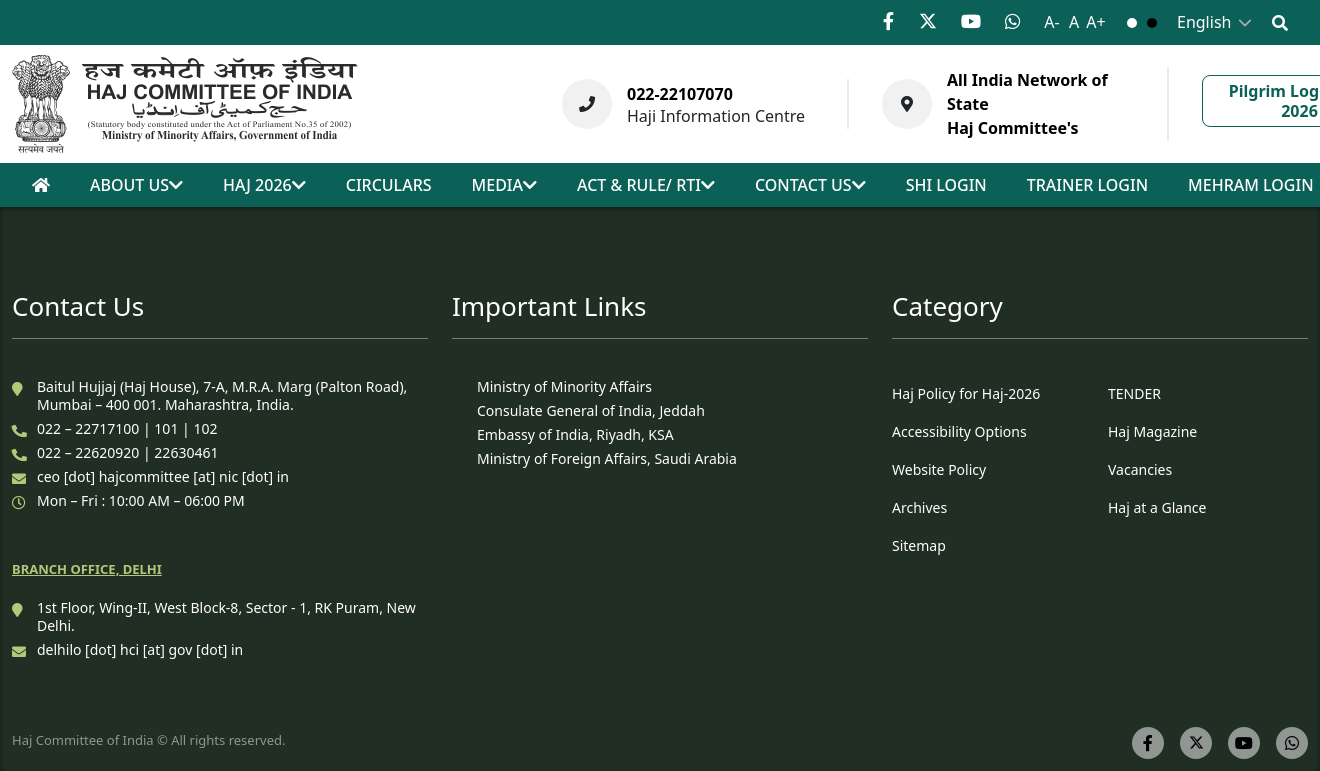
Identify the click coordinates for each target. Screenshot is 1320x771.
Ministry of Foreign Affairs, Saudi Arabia (607, 458)
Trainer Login (1087, 185)
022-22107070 (680, 94)
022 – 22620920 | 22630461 (127, 452)
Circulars (389, 185)
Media (504, 185)
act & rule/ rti (646, 185)
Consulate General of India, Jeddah (591, 410)
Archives (919, 507)
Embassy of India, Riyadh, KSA (575, 434)
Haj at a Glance (1157, 507)
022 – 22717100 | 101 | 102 (127, 428)
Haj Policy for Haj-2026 (966, 393)
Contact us (810, 185)
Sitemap (919, 545)
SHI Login (946, 185)
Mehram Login (1251, 185)
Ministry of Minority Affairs (564, 386)
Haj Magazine (1152, 431)
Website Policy (939, 469)
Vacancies (1140, 469)
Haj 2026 (264, 185)
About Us (136, 185)
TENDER (1134, 393)
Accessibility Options (959, 431)
